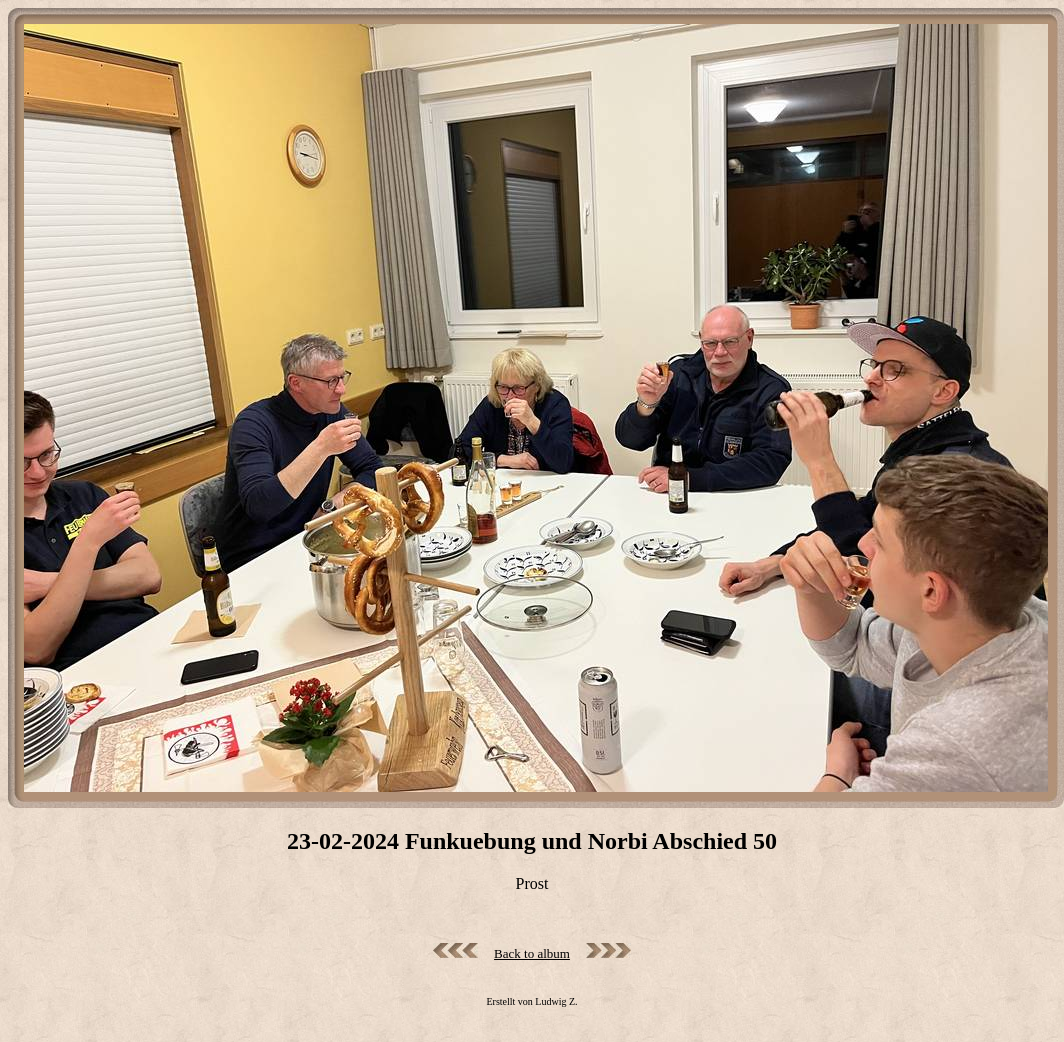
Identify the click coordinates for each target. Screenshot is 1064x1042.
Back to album (532, 953)
